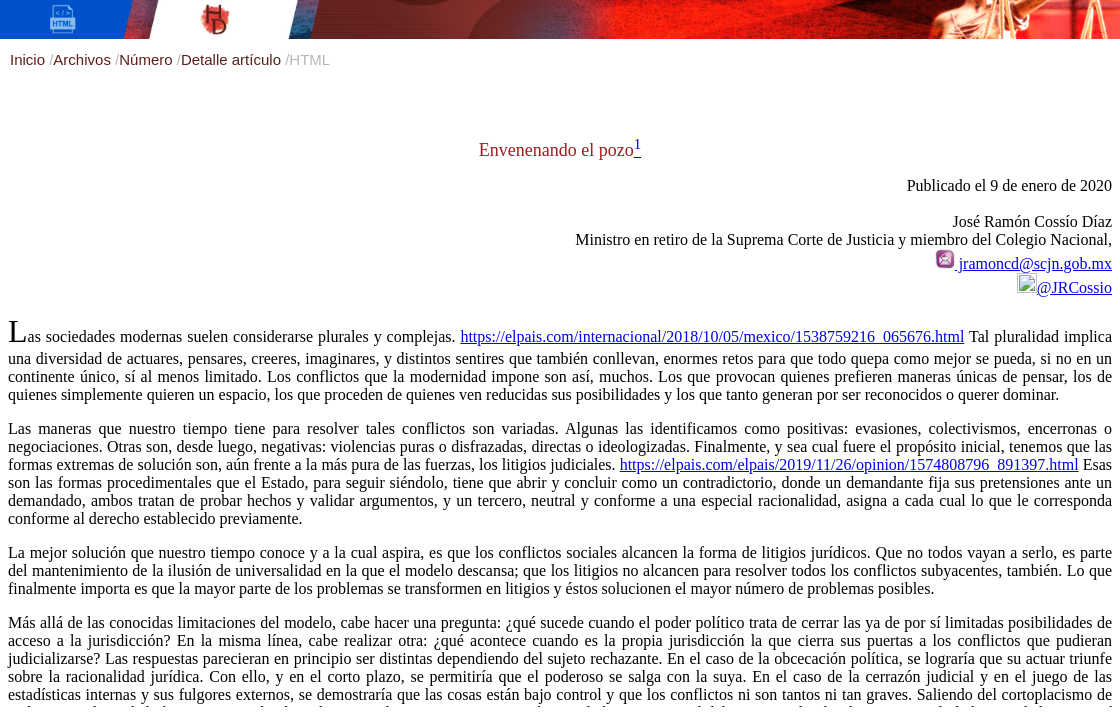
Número (148, 59)
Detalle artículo (233, 59)
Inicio (29, 59)
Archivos (84, 59)
